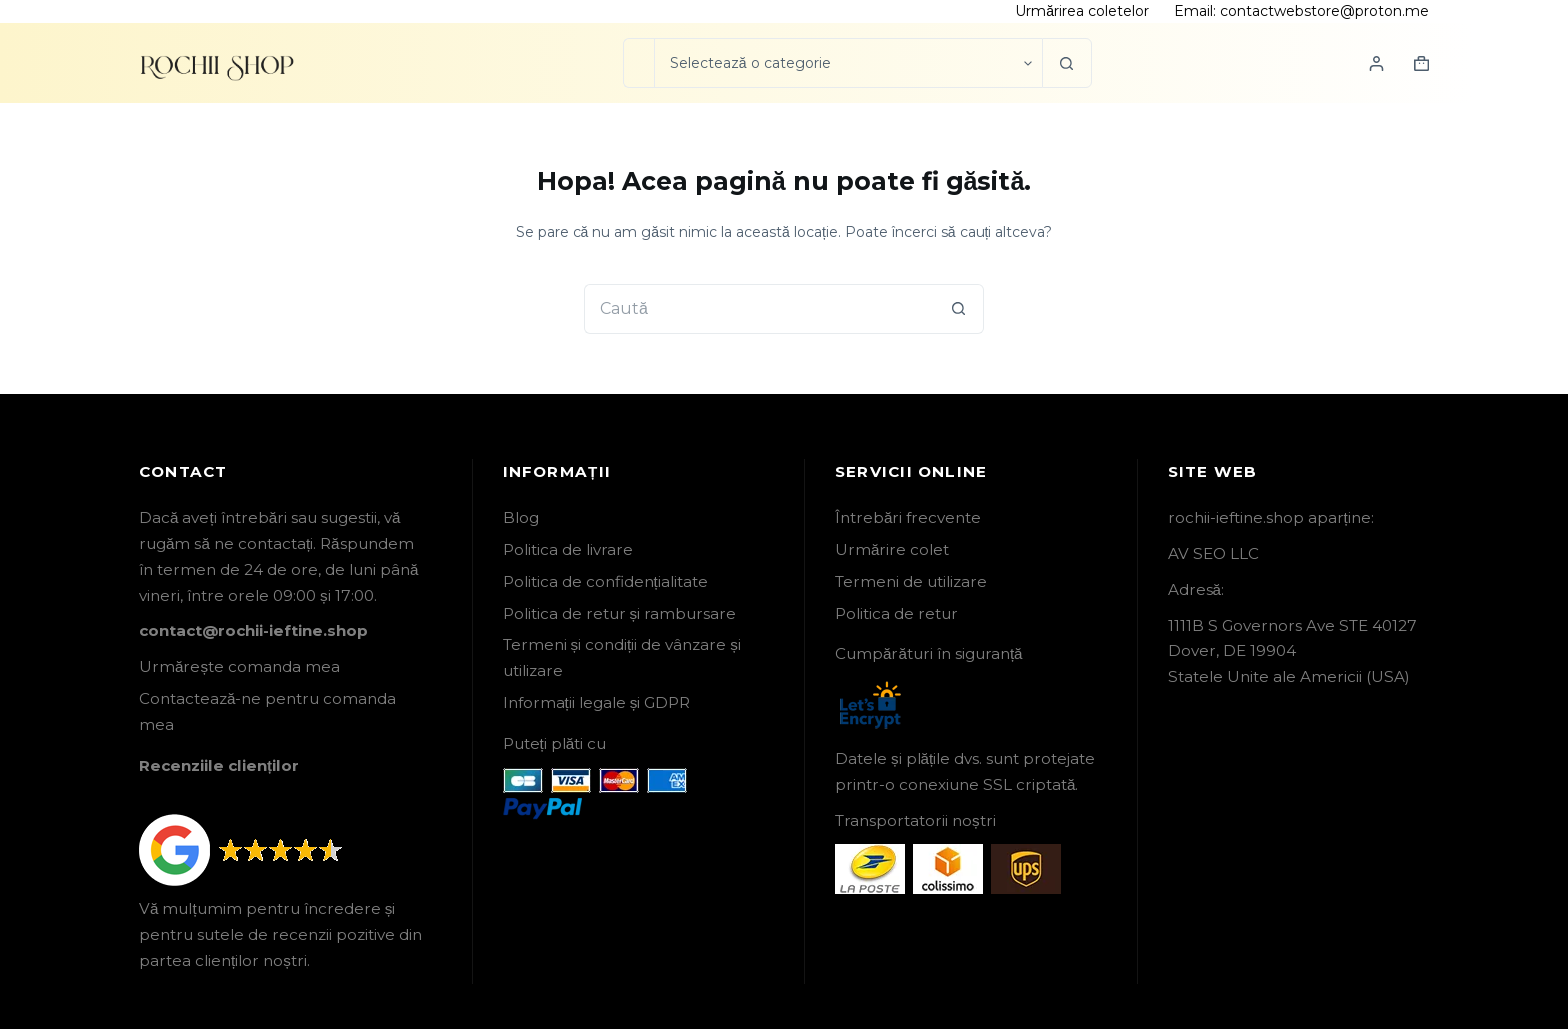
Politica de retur (896, 613)
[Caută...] (638, 63)
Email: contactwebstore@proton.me (1301, 11)
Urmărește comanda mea (239, 666)
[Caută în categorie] (848, 63)
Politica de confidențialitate (605, 581)
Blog (521, 517)
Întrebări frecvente (908, 517)
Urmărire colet (892, 549)
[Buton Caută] (1067, 63)
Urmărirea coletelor (1082, 11)
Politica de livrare (568, 549)
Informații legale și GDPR (597, 702)
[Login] (1376, 63)
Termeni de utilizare (911, 581)
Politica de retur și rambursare (620, 613)
